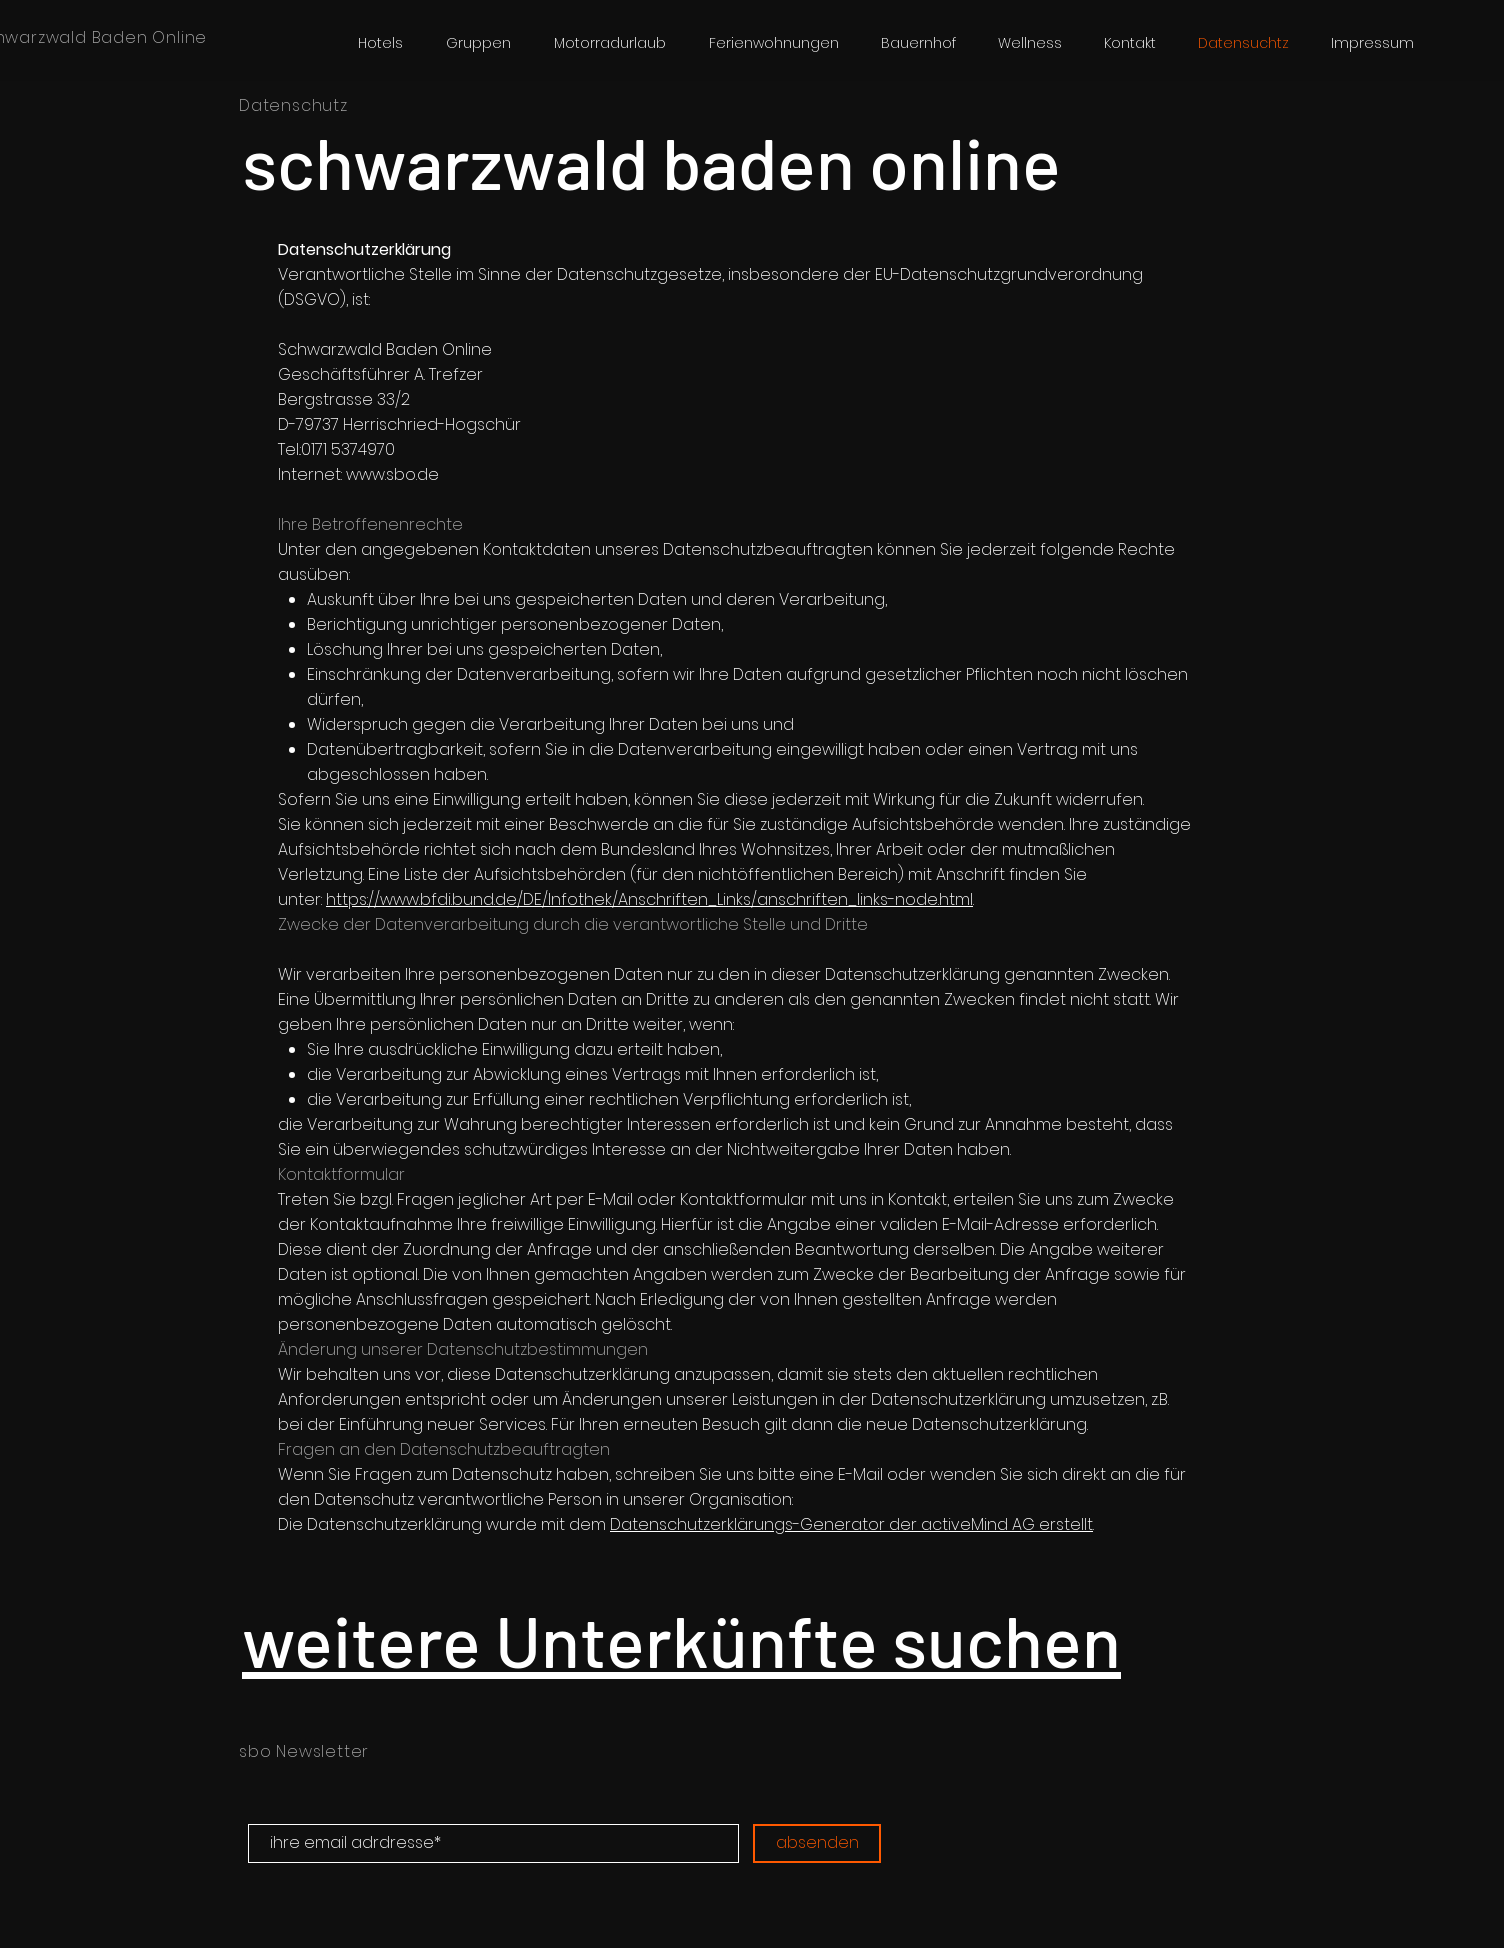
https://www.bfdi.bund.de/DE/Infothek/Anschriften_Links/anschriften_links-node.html (649, 899)
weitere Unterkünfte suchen (681, 1639)
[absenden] (817, 1843)
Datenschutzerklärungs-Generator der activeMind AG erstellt (851, 1524)
